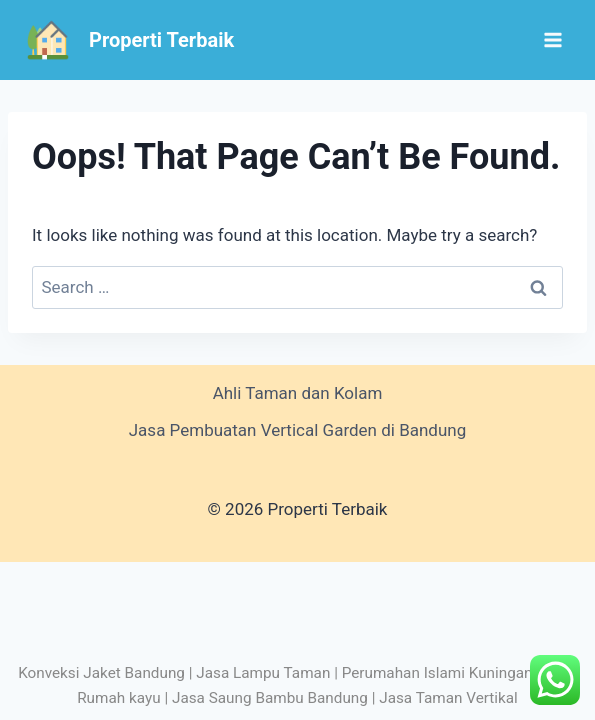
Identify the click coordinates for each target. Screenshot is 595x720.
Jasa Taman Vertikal (448, 698)
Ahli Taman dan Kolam (298, 393)
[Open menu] (552, 39)
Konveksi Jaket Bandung (101, 673)
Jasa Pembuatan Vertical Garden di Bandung (298, 430)
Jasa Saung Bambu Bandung (270, 698)
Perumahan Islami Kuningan (437, 673)
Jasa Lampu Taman (263, 673)
